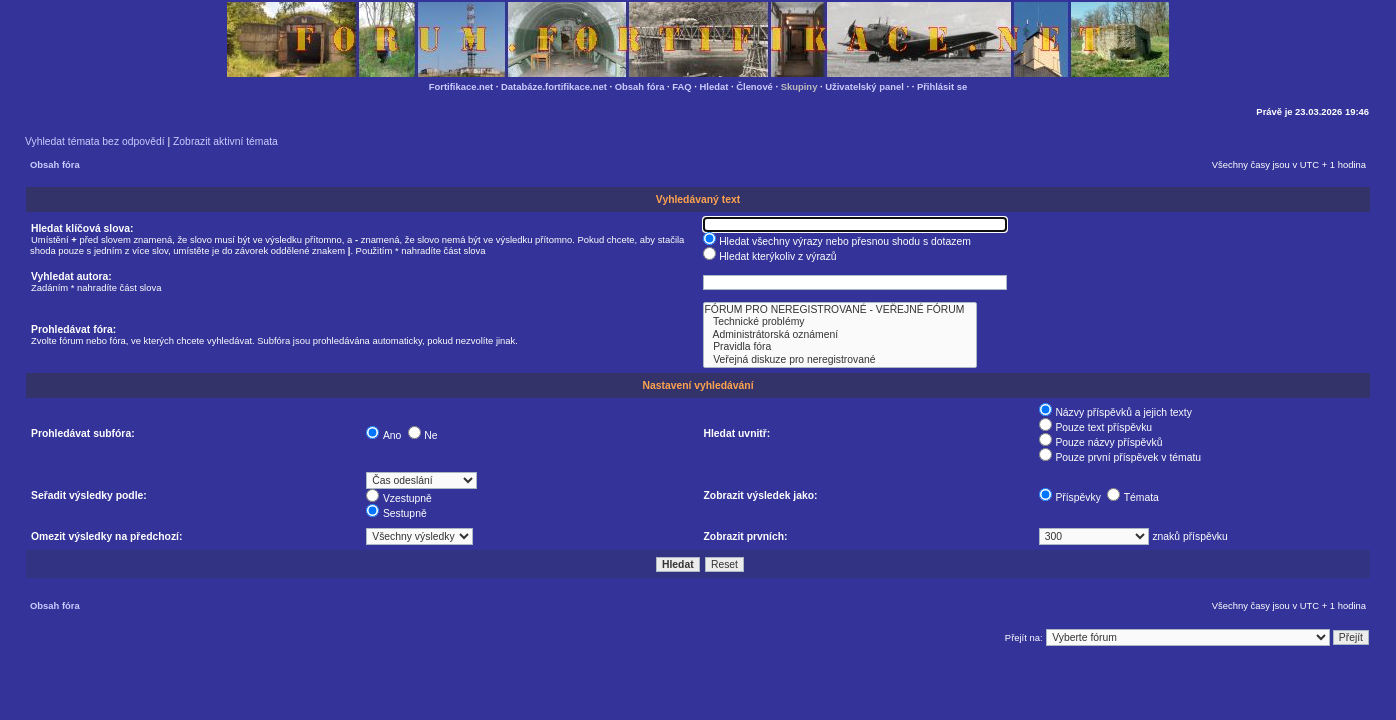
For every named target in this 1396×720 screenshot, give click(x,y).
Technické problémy (840, 322)
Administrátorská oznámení (840, 335)
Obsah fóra (640, 86)
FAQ (681, 86)
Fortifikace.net (461, 86)
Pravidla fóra (840, 347)
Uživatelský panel (864, 86)
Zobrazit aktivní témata (225, 141)
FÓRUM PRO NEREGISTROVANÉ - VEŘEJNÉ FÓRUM (840, 310)
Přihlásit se (942, 86)
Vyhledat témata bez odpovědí (95, 141)
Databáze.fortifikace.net (554, 86)
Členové (754, 86)
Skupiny (799, 86)
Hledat (714, 86)
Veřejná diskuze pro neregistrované (840, 360)
